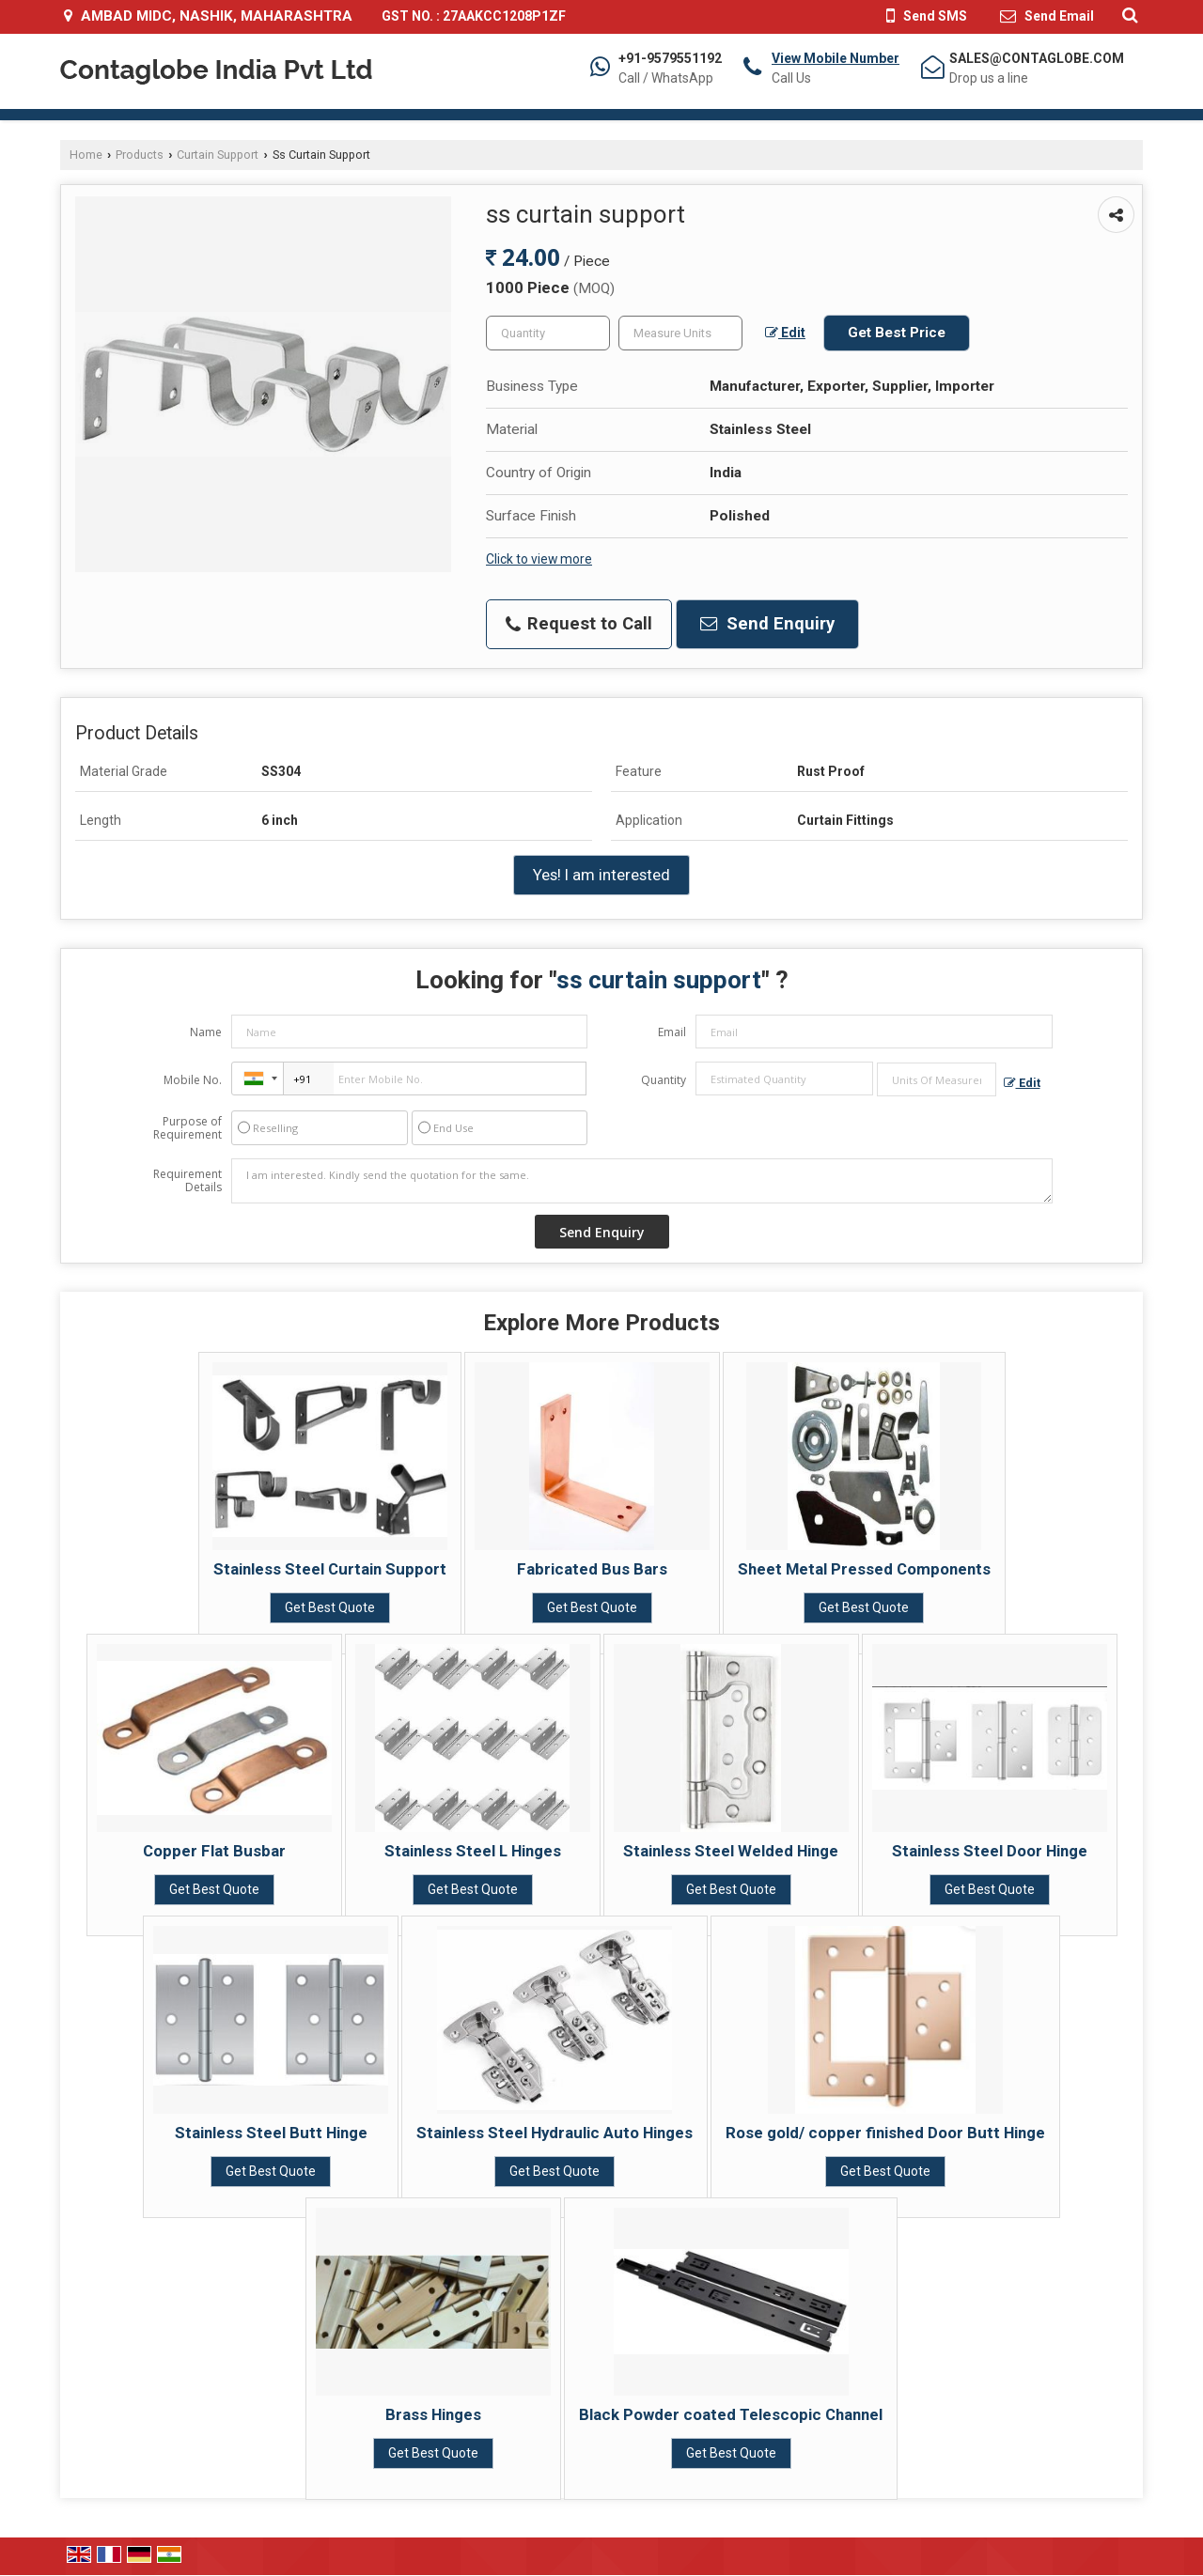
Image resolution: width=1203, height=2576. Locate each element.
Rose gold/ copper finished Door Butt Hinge (885, 2132)
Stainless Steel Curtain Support (329, 1569)
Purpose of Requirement (187, 1128)
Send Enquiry (767, 623)
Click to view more (539, 558)
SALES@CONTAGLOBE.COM (1036, 58)
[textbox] (680, 333)
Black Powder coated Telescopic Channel (731, 2414)
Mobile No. (193, 1080)
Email (672, 1032)
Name (206, 1032)
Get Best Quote (330, 1607)
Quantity (663, 1080)
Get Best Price (896, 332)
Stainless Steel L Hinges (472, 1850)
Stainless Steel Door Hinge (989, 1850)
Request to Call (579, 623)
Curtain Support (217, 154)
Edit (785, 332)
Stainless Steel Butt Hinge (271, 2132)
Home (86, 154)
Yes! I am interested (601, 874)
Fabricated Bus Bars (592, 1569)
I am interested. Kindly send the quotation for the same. (642, 1180)
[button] (835, 58)
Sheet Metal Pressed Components (864, 1569)
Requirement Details (187, 1181)
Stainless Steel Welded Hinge (730, 1850)
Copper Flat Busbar (214, 1850)
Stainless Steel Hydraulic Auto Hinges (554, 2132)
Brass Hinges (433, 2414)
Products (140, 154)
